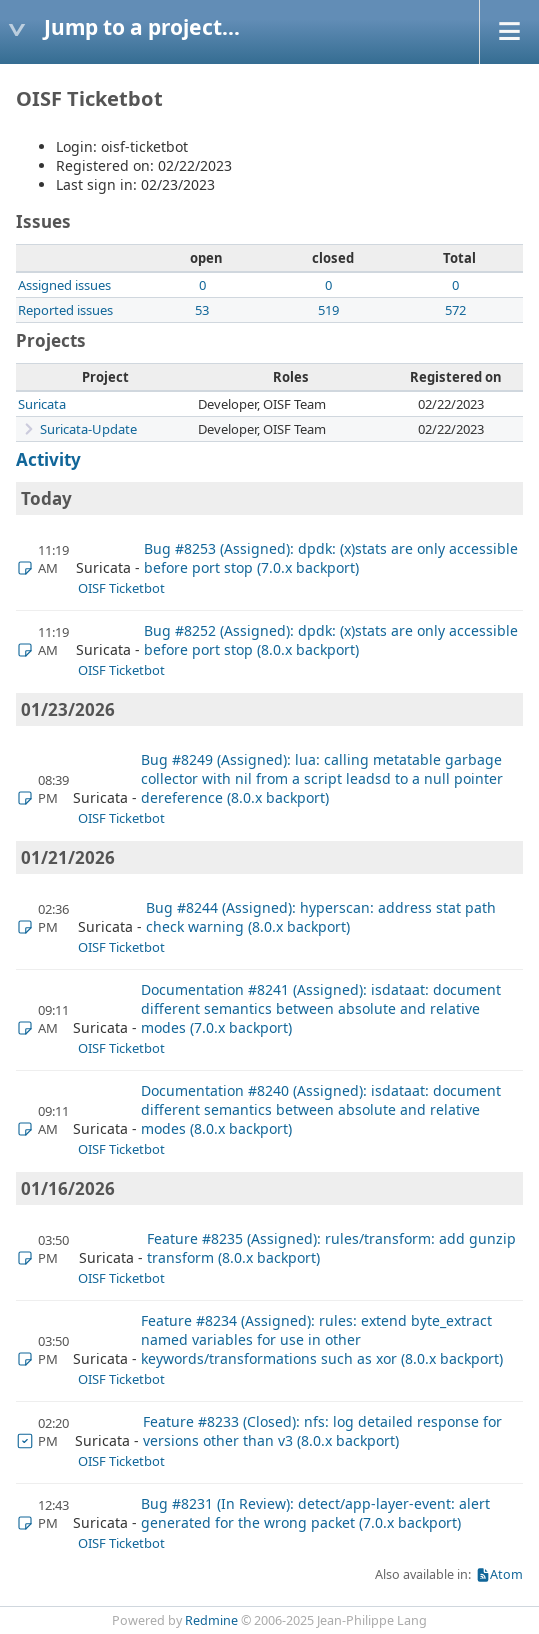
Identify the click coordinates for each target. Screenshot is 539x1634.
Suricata (42, 404)
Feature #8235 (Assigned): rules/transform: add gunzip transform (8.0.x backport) (331, 1248)
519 (328, 310)
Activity (48, 459)
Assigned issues (64, 285)
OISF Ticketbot (121, 588)
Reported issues (65, 310)
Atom (506, 1574)
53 (202, 310)
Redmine (211, 1620)
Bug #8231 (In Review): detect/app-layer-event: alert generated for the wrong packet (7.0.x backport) (315, 1513)
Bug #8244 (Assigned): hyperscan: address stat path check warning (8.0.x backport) (321, 917)
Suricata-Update (88, 429)
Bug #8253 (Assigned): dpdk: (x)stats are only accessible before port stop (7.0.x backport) (331, 558)
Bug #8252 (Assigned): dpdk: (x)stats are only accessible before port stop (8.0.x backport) (331, 640)
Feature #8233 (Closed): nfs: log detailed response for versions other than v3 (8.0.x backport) (322, 1431)
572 (455, 310)
